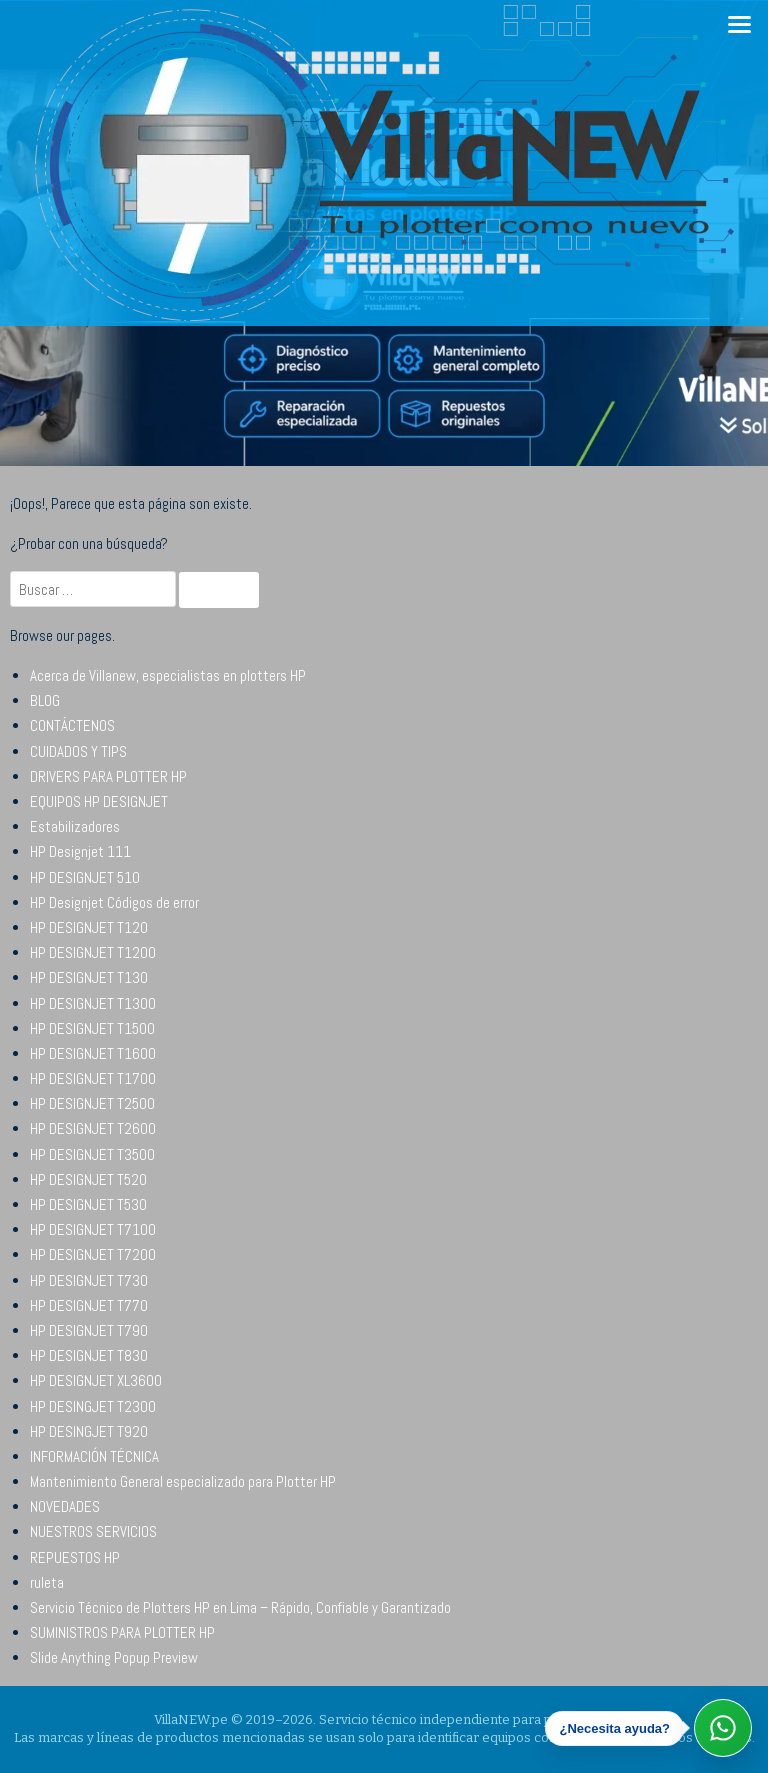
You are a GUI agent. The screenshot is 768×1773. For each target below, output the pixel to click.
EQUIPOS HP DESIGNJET (99, 801)
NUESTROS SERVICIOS (93, 1531)
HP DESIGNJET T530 (88, 1204)
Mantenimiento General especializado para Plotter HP (183, 1481)
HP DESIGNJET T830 (89, 1355)
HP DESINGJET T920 (89, 1431)
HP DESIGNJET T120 (89, 927)
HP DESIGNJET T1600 (93, 1053)
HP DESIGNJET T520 (88, 1179)
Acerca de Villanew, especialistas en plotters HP (168, 675)
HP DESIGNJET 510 (85, 877)
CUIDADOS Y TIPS (78, 751)
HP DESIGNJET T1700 (93, 1078)
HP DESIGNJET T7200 (93, 1254)
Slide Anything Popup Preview (114, 1657)
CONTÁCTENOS (72, 725)
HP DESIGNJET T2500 (92, 1103)
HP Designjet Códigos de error (114, 902)
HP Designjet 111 (80, 851)
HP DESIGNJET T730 (89, 1280)
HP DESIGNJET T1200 (93, 952)
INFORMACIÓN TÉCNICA (94, 1456)
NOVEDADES (65, 1506)
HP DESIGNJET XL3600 (96, 1380)
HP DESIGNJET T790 (89, 1330)
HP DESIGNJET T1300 (93, 1003)
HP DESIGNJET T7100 (93, 1229)
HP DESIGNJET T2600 (93, 1128)
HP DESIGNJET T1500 (92, 1028)
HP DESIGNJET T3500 (92, 1154)
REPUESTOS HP (75, 1557)
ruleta (47, 1582)
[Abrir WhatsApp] (723, 1728)
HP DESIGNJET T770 (89, 1305)
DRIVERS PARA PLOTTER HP (108, 776)
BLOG (45, 700)
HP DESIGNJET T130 (89, 977)
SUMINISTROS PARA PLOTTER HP (122, 1632)
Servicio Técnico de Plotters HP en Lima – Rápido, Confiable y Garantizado (240, 1607)
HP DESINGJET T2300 (93, 1406)
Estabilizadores (75, 826)
